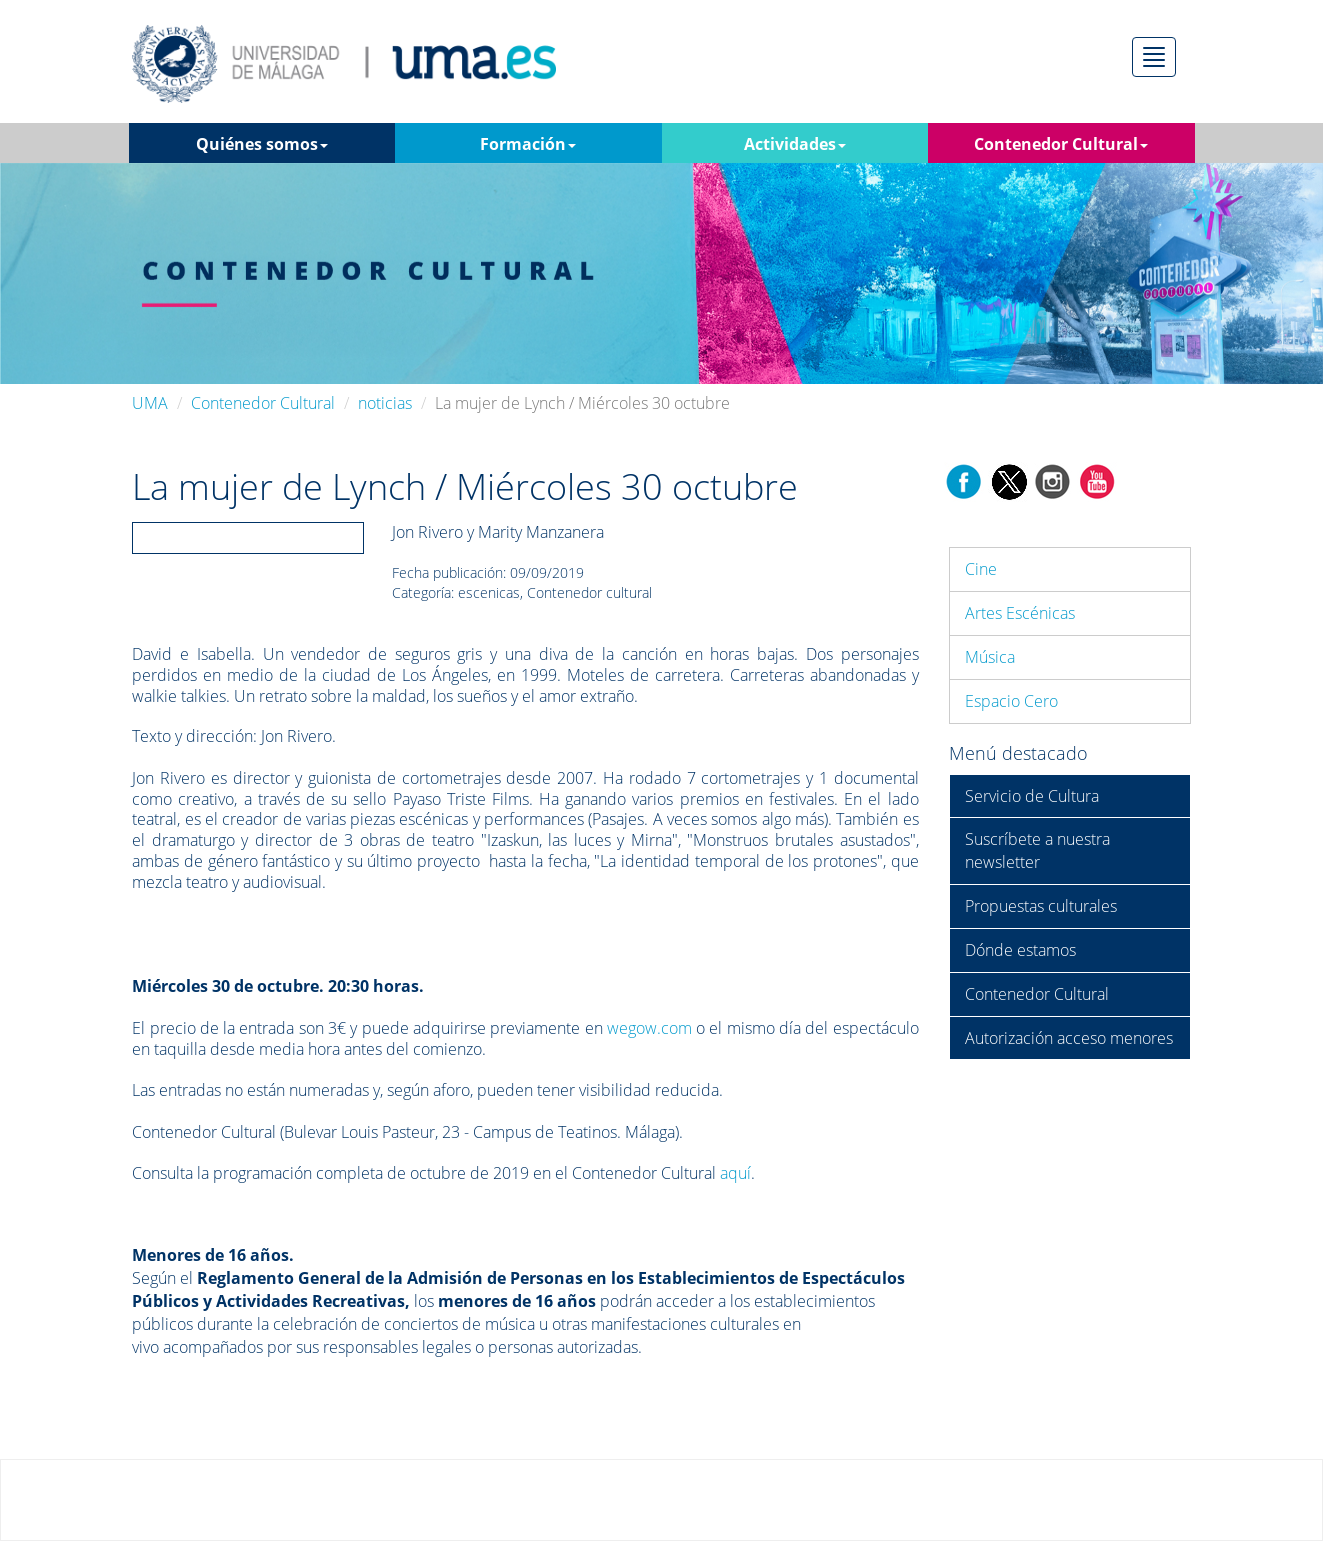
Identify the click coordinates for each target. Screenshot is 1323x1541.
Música (990, 657)
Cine (981, 569)
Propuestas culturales (1041, 906)
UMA (150, 403)
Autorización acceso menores (1069, 1038)
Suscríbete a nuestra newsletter (1037, 850)
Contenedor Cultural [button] (1061, 144)
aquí (735, 1173)
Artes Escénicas (1020, 613)
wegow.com (649, 1028)
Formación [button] (528, 144)
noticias (385, 403)
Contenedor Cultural (263, 403)
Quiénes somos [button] (262, 144)
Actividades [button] (795, 144)
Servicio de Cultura (1032, 796)
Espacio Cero (1011, 701)
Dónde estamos (1020, 950)
